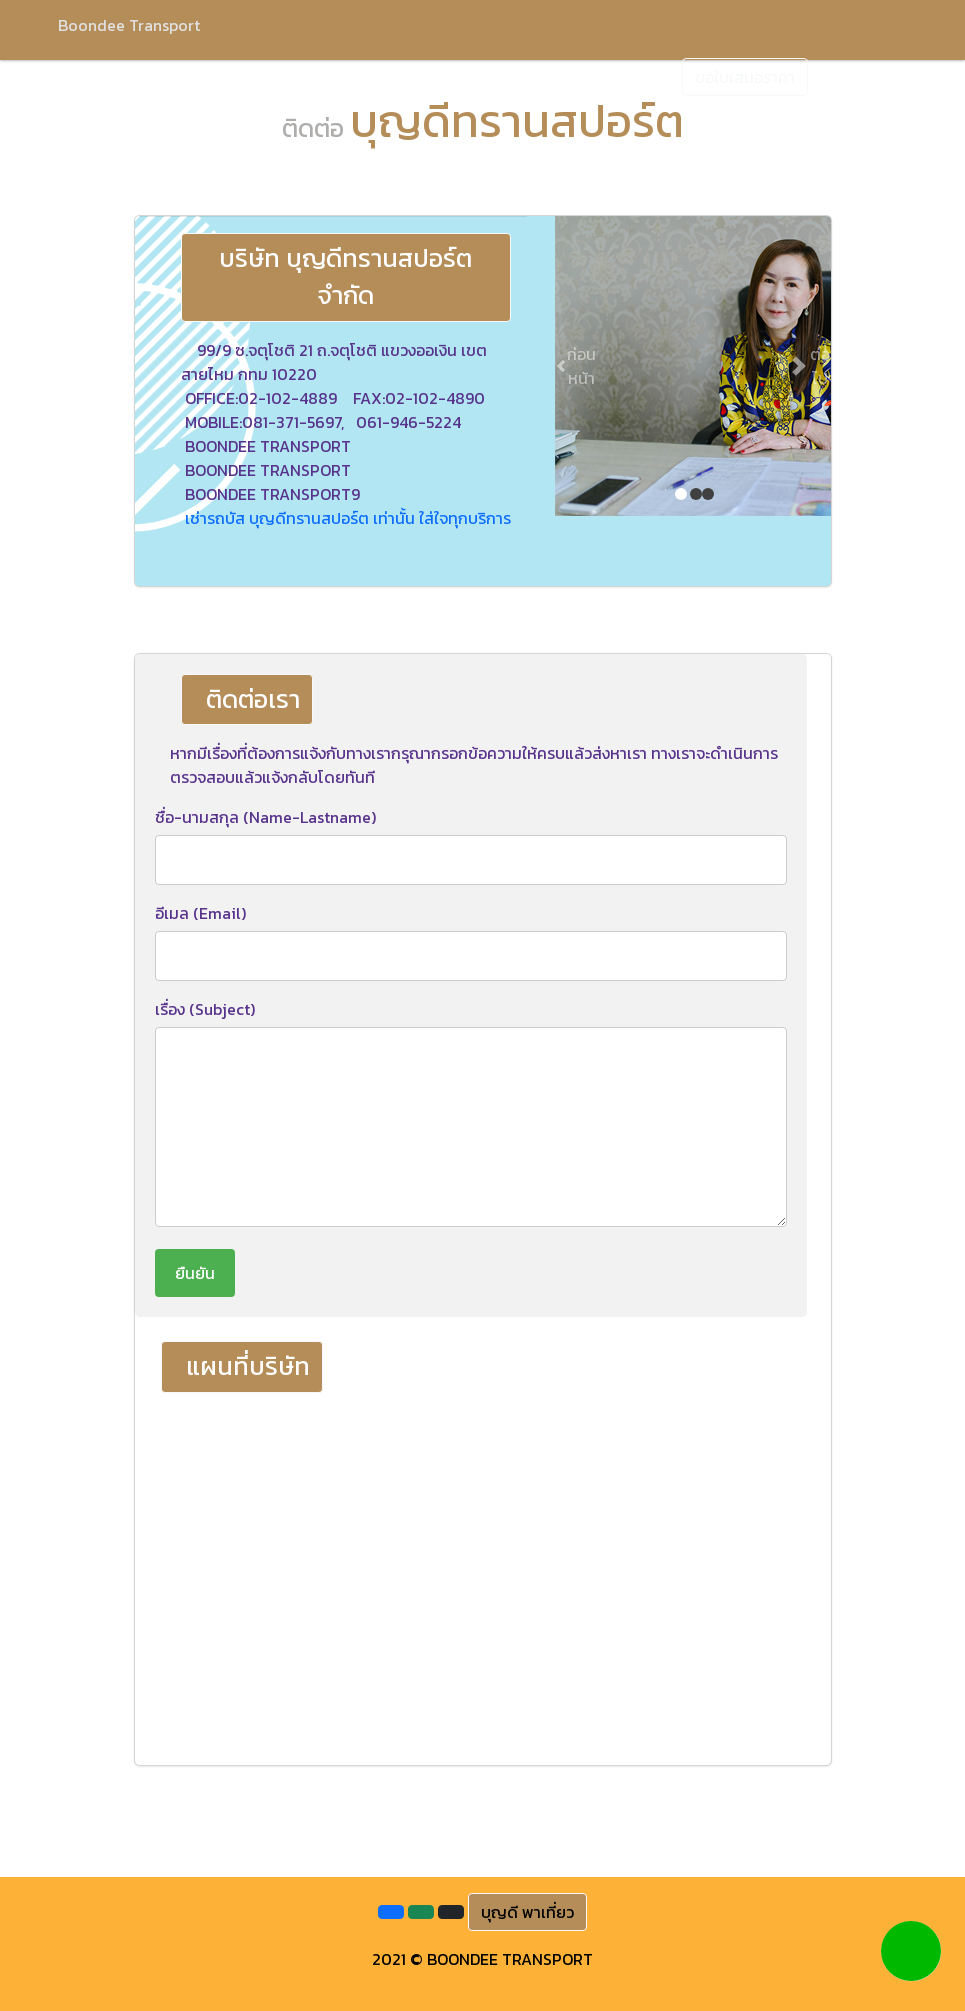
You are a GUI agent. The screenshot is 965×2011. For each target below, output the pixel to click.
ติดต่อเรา (627, 75)
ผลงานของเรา (526, 75)
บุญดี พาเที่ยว (527, 1912)
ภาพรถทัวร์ (419, 75)
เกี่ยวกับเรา (208, 75)
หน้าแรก (119, 75)
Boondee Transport (129, 25)
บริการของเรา (314, 75)
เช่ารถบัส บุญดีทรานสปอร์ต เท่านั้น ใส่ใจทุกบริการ (348, 518)
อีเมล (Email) (200, 913)
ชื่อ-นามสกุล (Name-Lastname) (265, 817)
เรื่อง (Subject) (205, 1009)
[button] (575, 366)
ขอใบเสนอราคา (745, 77)
